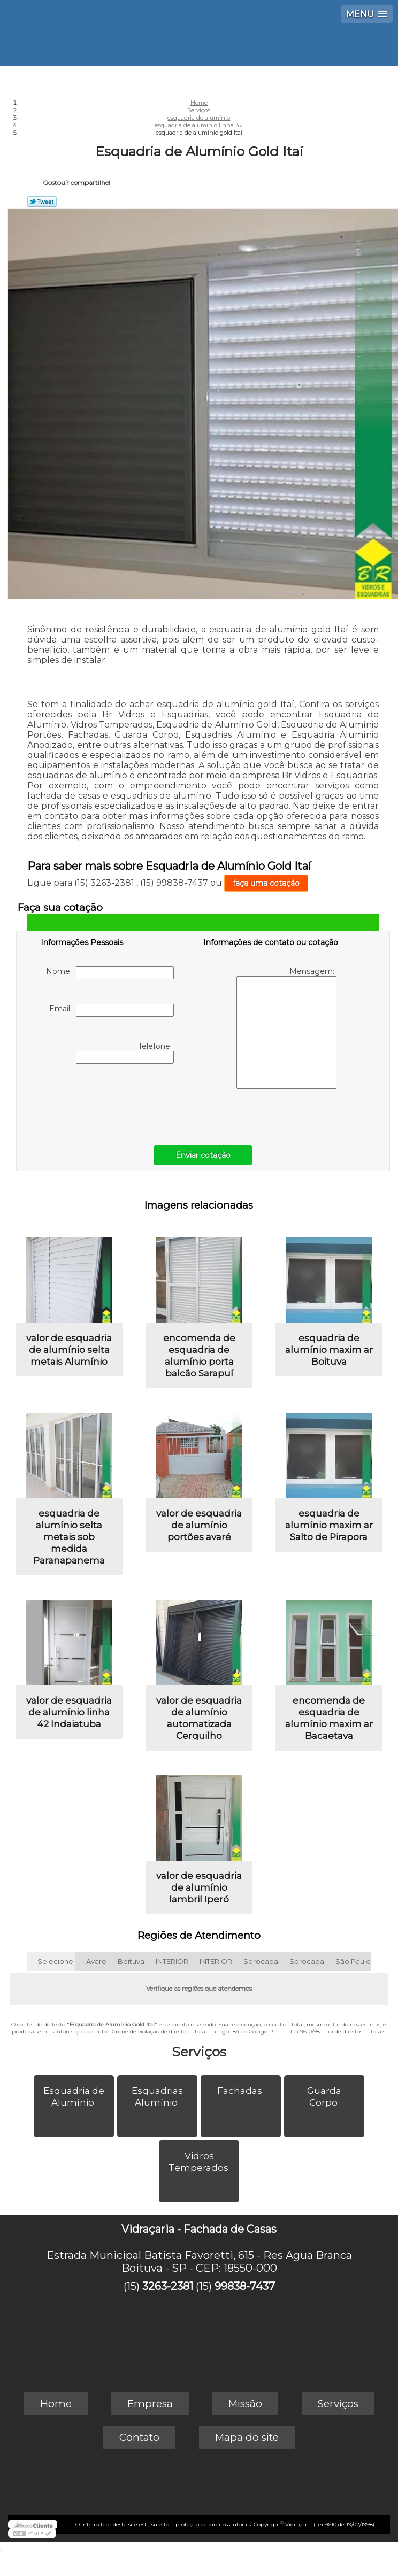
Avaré (96, 1961)
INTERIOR (172, 1961)
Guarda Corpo (324, 2096)
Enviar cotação (203, 1155)
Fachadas (240, 2090)
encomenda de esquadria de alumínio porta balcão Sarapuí (199, 1356)
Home (56, 2403)
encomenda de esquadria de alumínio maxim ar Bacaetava (329, 1718)
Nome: (110, 972)
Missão (245, 2403)
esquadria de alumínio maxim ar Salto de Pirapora (329, 1525)
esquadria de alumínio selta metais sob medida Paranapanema (69, 1537)
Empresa (150, 2403)
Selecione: (56, 1961)
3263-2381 (167, 2286)
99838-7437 (245, 2286)
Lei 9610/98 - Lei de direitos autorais (337, 2031)
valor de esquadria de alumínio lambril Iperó (199, 1887)
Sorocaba (260, 1961)
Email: (111, 1010)
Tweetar (42, 201)
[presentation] (108, 1102)
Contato (139, 2437)
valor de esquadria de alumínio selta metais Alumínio (69, 1350)
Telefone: (125, 1052)
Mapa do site (247, 2437)
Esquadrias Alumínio (157, 2096)
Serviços (199, 2052)
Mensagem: (286, 1027)
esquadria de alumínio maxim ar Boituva (329, 1350)
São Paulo (353, 1961)
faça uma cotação (266, 883)
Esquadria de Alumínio (73, 2096)
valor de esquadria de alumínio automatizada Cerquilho (199, 1718)
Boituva (131, 1961)
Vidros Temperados (200, 2161)
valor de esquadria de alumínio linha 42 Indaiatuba (69, 1712)
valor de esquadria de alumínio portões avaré (199, 1525)
